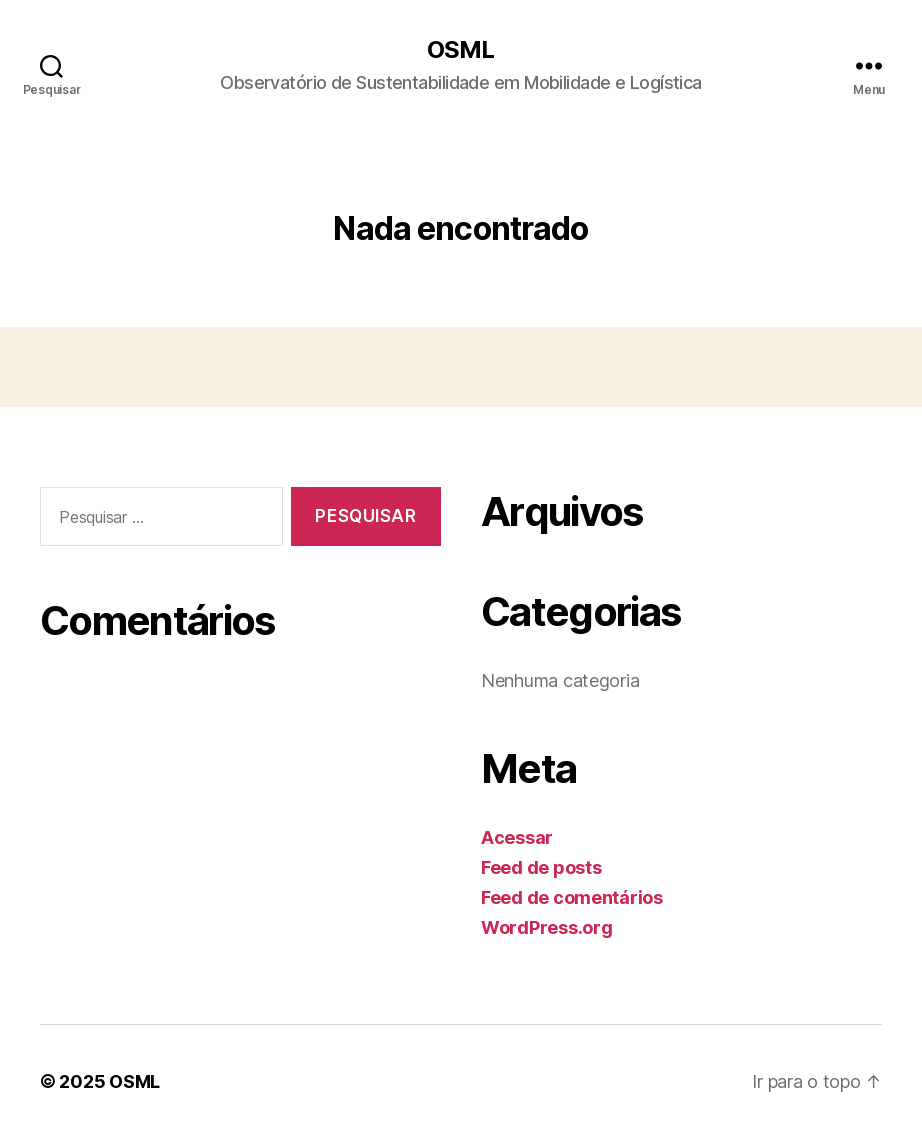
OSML (460, 50)
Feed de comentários (572, 897)
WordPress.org (547, 927)
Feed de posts (541, 867)
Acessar (517, 837)
